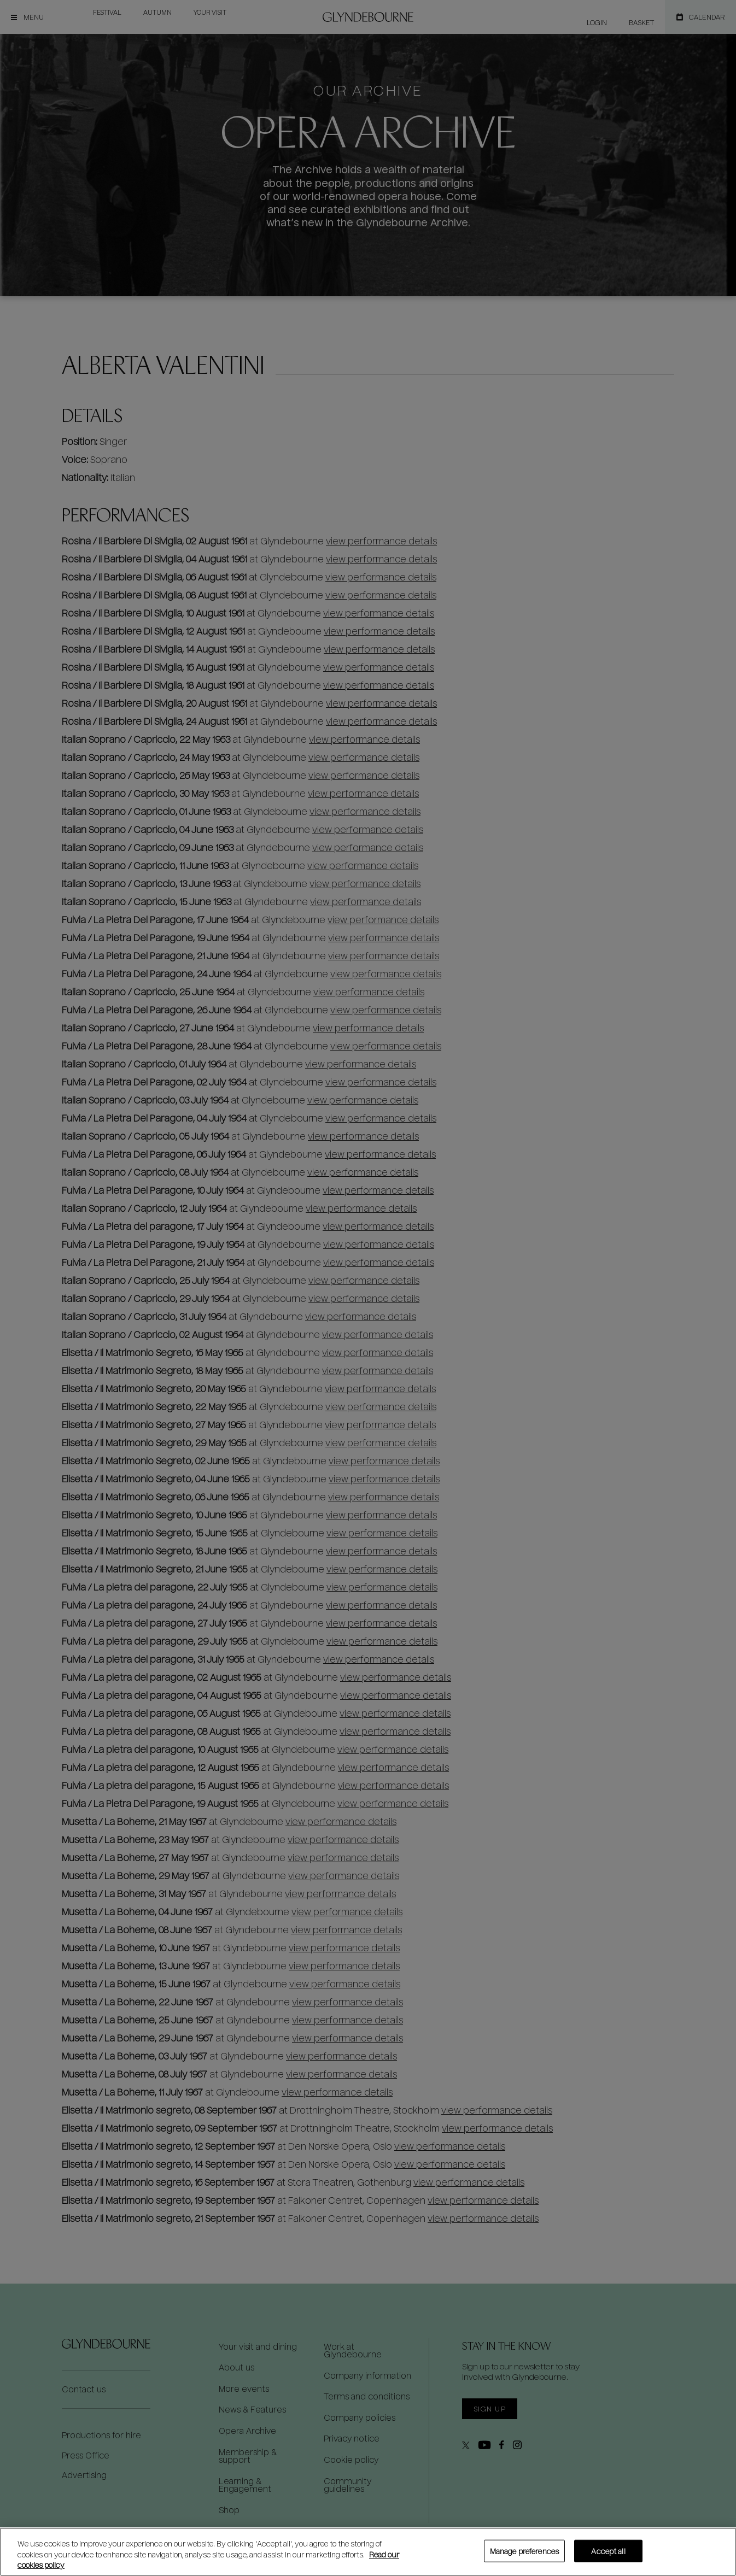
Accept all (608, 2550)
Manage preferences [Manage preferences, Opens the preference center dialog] (524, 2550)
